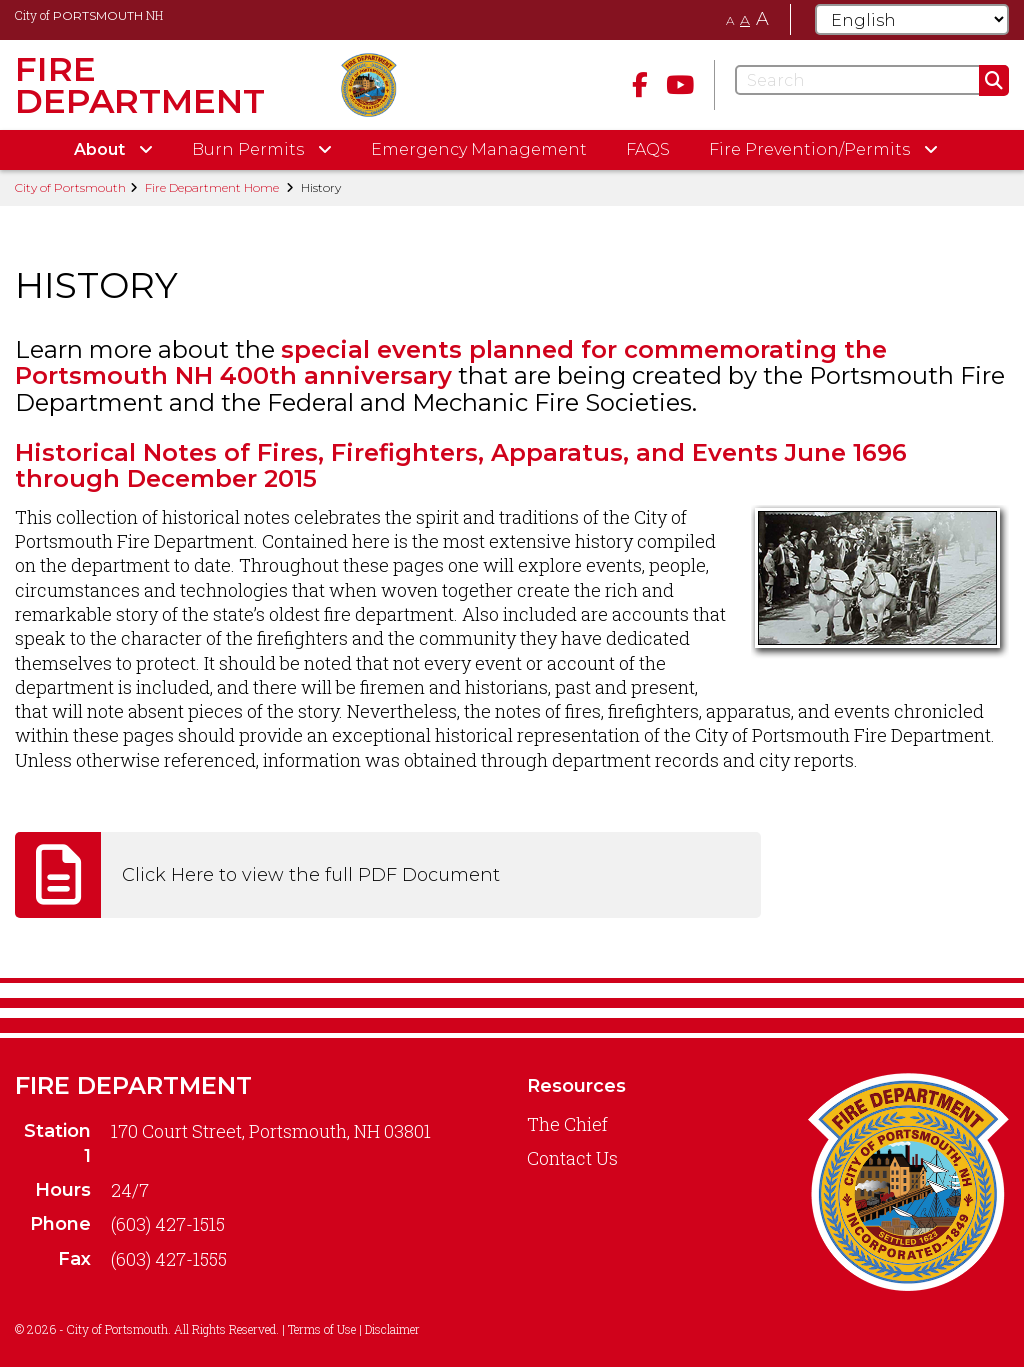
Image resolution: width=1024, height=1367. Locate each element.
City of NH (89, 15)
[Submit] (994, 80)
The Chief (567, 1124)
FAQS (648, 149)
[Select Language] (912, 19)
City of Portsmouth (70, 187)
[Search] (872, 80)
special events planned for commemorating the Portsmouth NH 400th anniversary (451, 362)
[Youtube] (680, 84)
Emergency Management (479, 149)
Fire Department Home (212, 187)
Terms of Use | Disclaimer (354, 1329)
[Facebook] (640, 84)
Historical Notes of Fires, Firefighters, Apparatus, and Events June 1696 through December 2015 (461, 465)
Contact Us (572, 1158)
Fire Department (133, 1085)
